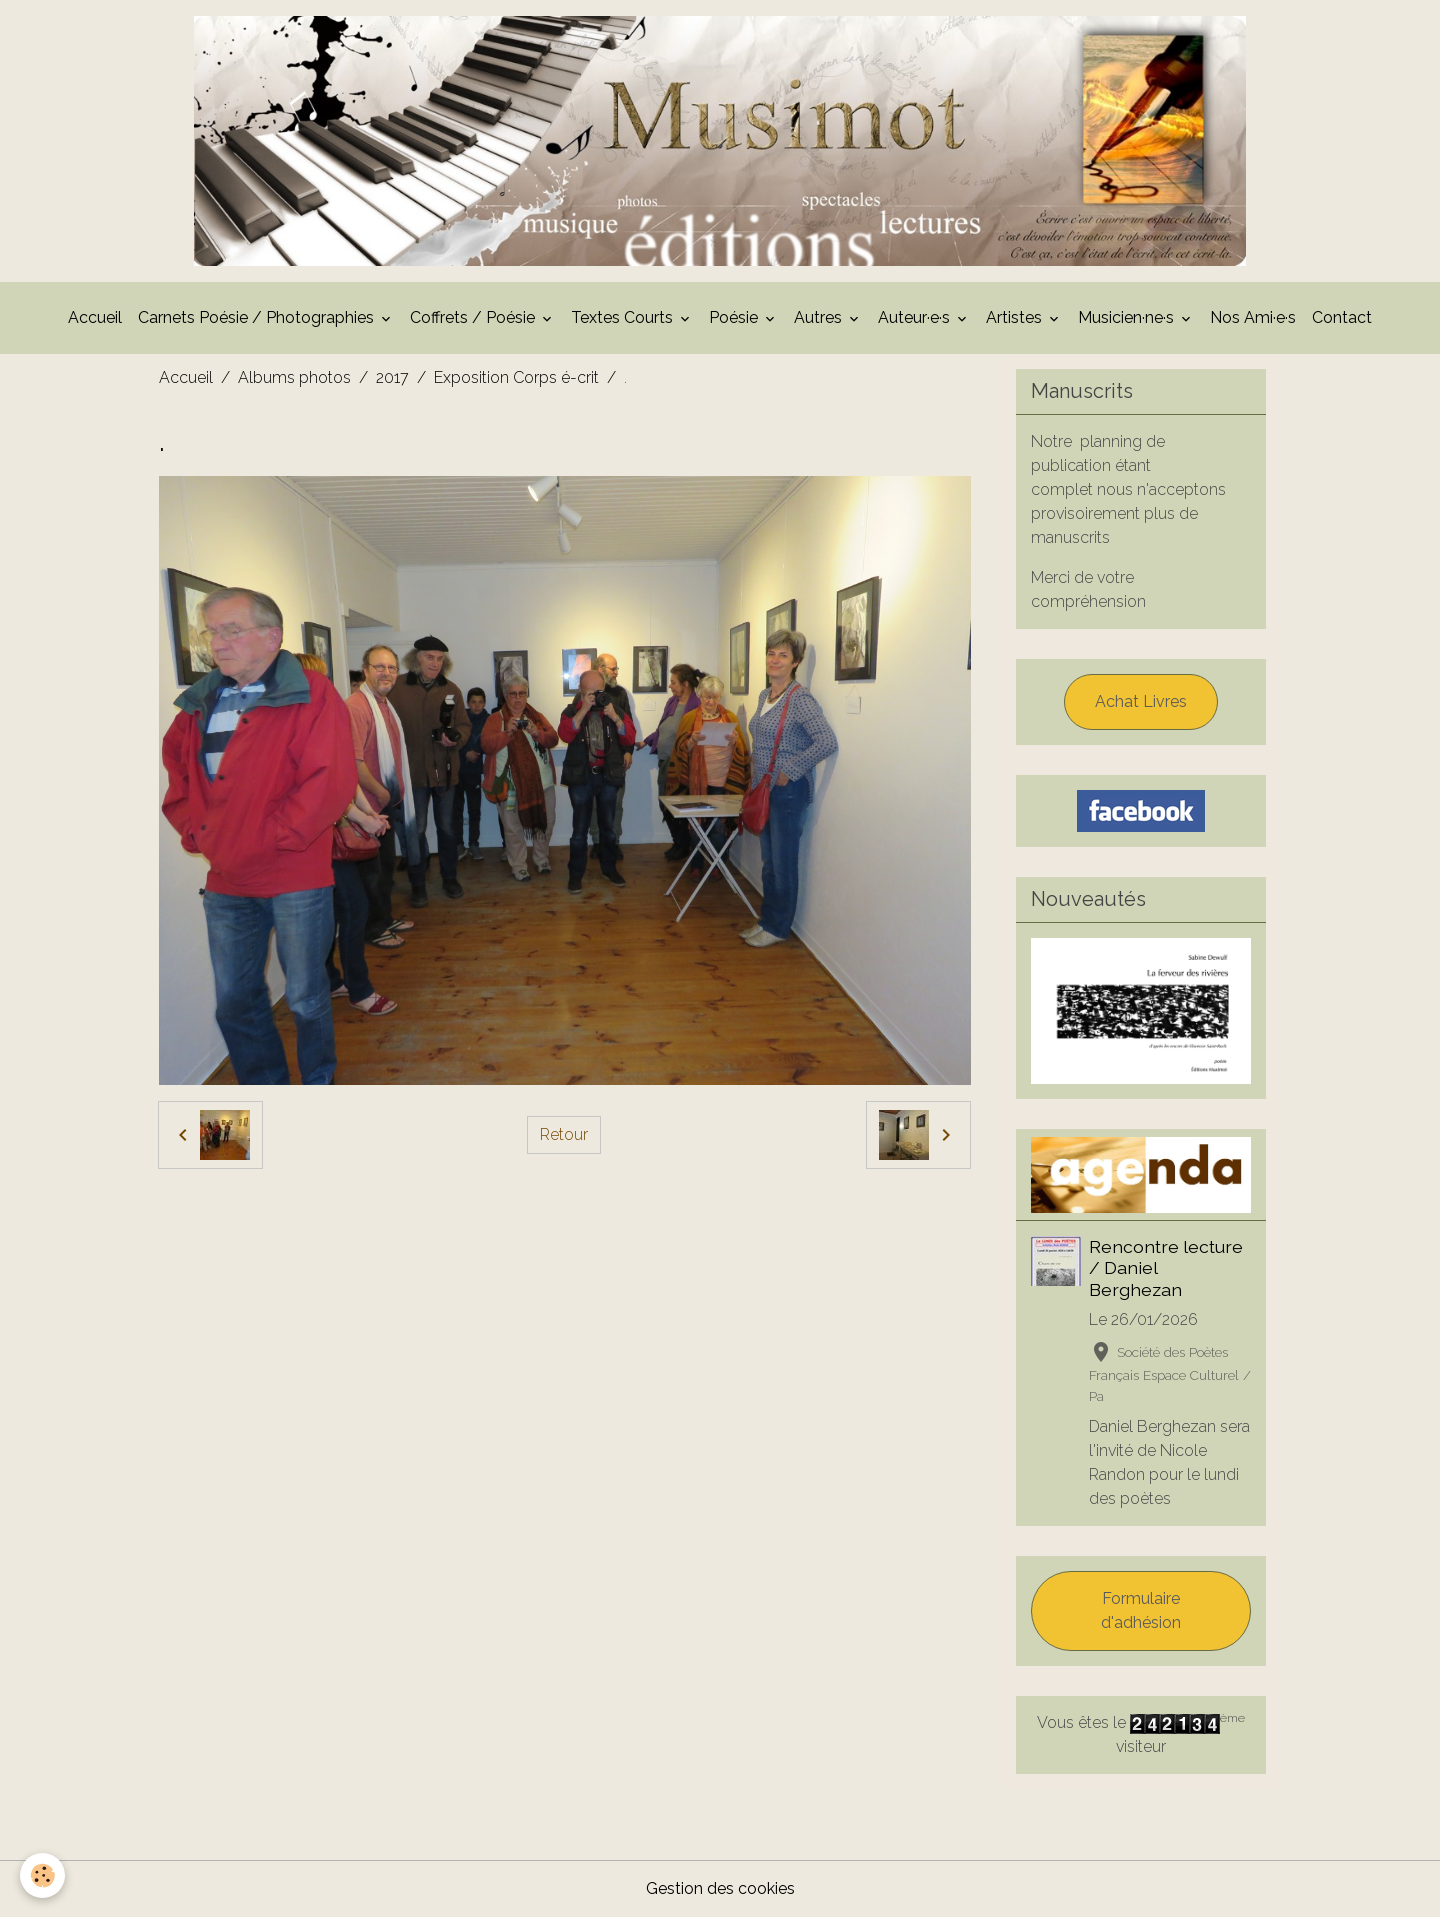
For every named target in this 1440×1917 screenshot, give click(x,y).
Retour (564, 1134)
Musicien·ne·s (1128, 317)
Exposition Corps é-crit (516, 377)
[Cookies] (42, 1875)
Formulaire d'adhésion (1141, 1610)
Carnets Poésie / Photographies (258, 317)
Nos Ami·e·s (1253, 317)
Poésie (735, 317)
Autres (820, 317)
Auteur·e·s (916, 317)
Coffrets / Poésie (474, 317)
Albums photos (294, 377)
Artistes (1016, 317)
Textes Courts (624, 317)
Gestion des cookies (720, 1888)
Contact (1342, 317)
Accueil (95, 317)
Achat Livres (1141, 701)
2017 (392, 377)
